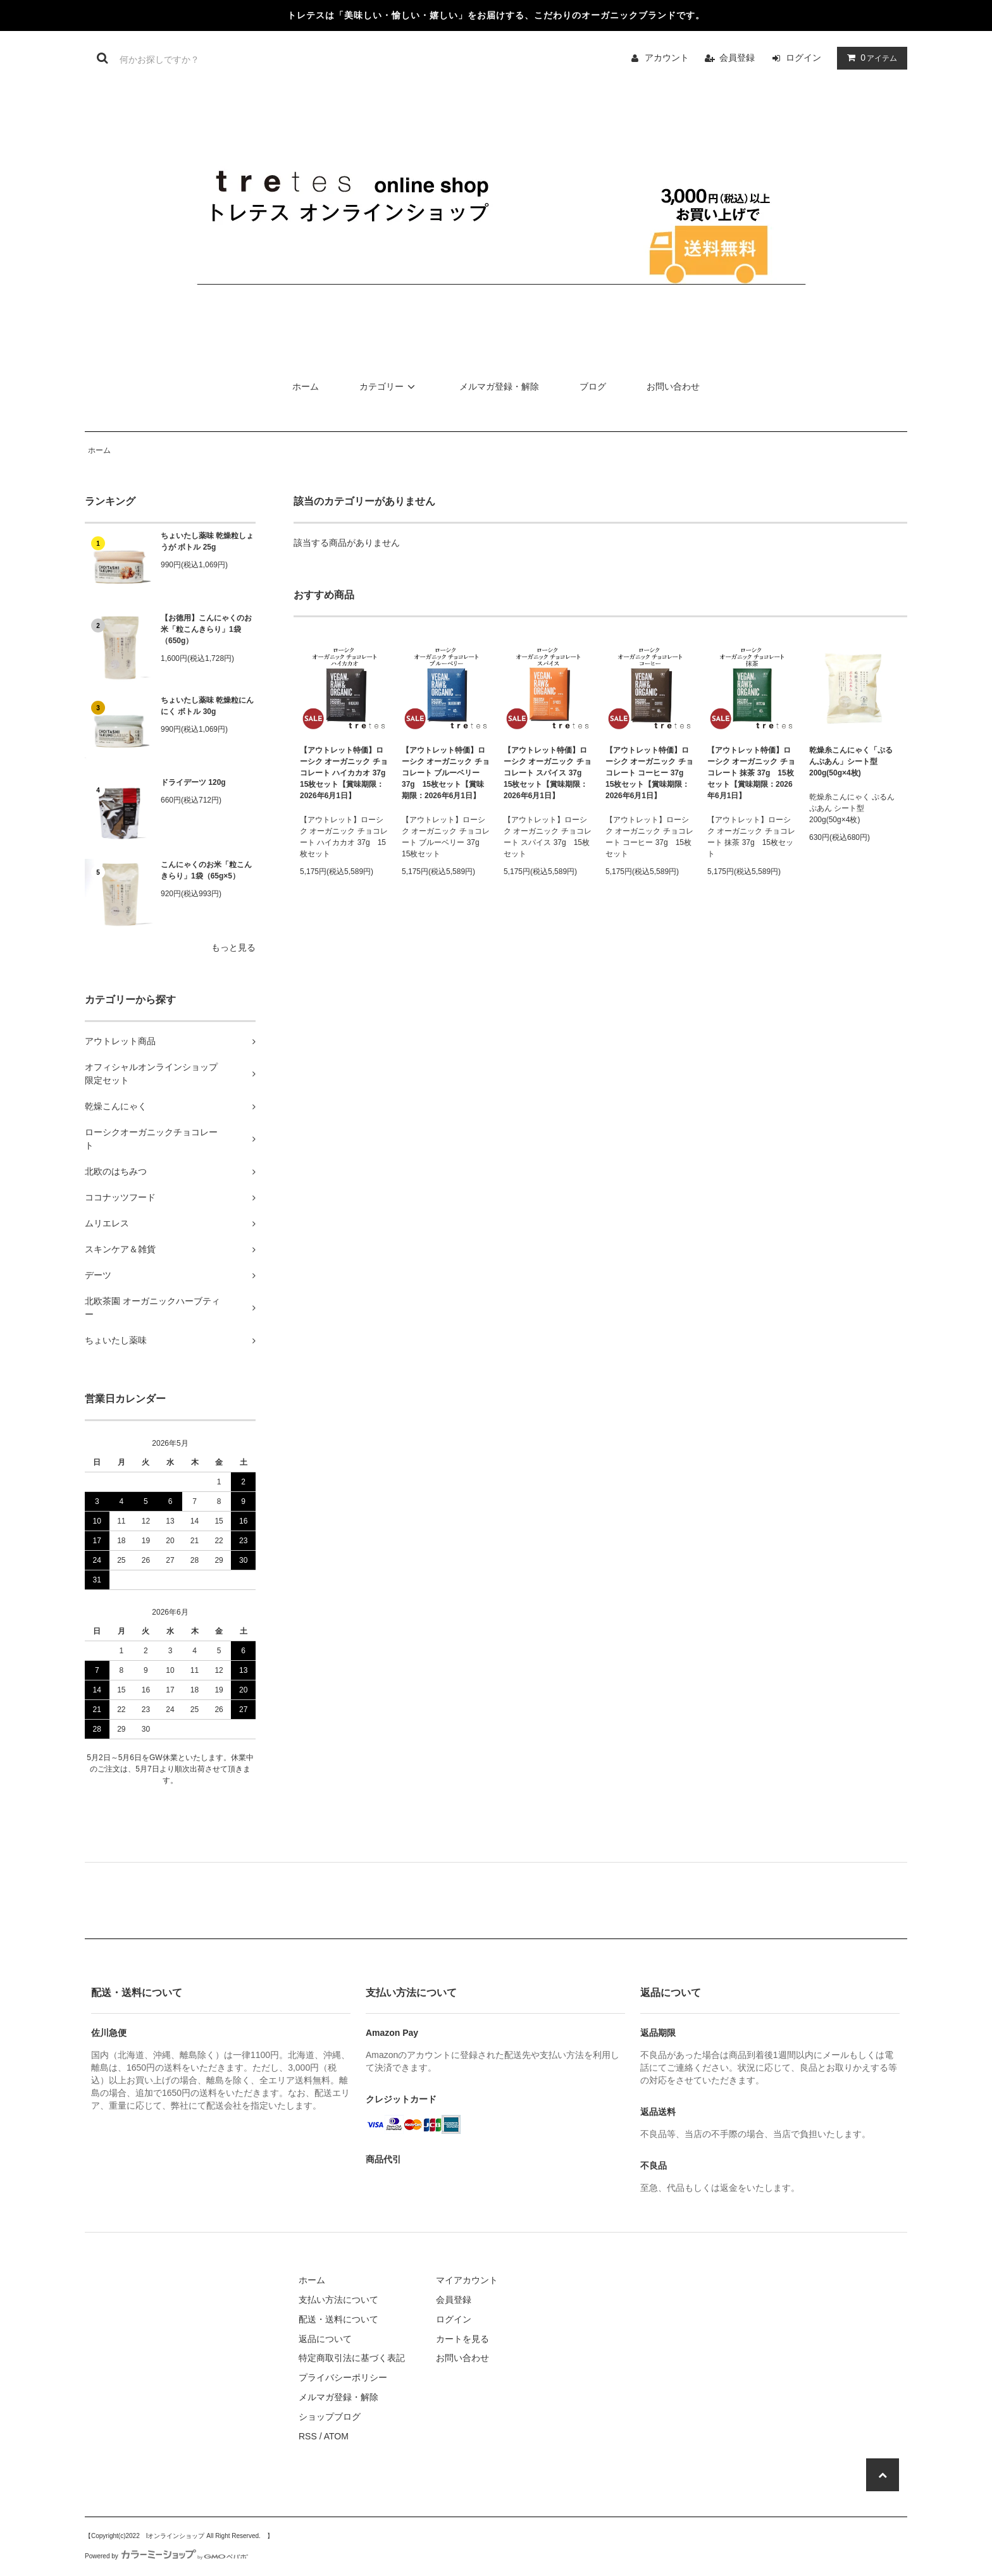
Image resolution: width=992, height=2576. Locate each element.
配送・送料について (338, 2319)
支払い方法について (338, 2300)
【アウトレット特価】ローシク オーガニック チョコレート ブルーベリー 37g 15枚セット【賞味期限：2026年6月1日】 (446, 773)
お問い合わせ (673, 386)
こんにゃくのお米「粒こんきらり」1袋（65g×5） (206, 870)
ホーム (305, 386)
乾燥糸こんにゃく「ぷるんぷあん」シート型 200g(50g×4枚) (851, 761)
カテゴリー (389, 386)
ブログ (593, 386)
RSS (308, 2436)
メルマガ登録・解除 (499, 386)
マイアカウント (467, 2280)
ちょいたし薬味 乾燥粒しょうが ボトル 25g (207, 541)
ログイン (803, 57)
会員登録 (737, 57)
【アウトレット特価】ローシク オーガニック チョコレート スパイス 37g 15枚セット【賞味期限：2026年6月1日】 (548, 773)
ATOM (336, 2436)
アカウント (667, 57)
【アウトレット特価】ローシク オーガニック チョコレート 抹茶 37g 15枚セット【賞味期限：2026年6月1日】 (751, 773)
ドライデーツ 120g (193, 782)
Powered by (166, 2556)
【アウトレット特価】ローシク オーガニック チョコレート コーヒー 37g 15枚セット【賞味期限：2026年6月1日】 (649, 773)
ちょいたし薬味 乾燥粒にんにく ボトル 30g (207, 706)
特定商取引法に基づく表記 (352, 2358)
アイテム (869, 57)
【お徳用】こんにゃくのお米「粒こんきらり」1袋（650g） (206, 629)
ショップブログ (330, 2417)
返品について (325, 2339)
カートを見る (462, 2339)
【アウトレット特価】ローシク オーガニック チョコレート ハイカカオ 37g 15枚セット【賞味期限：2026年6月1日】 (344, 773)
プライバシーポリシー (343, 2377)
